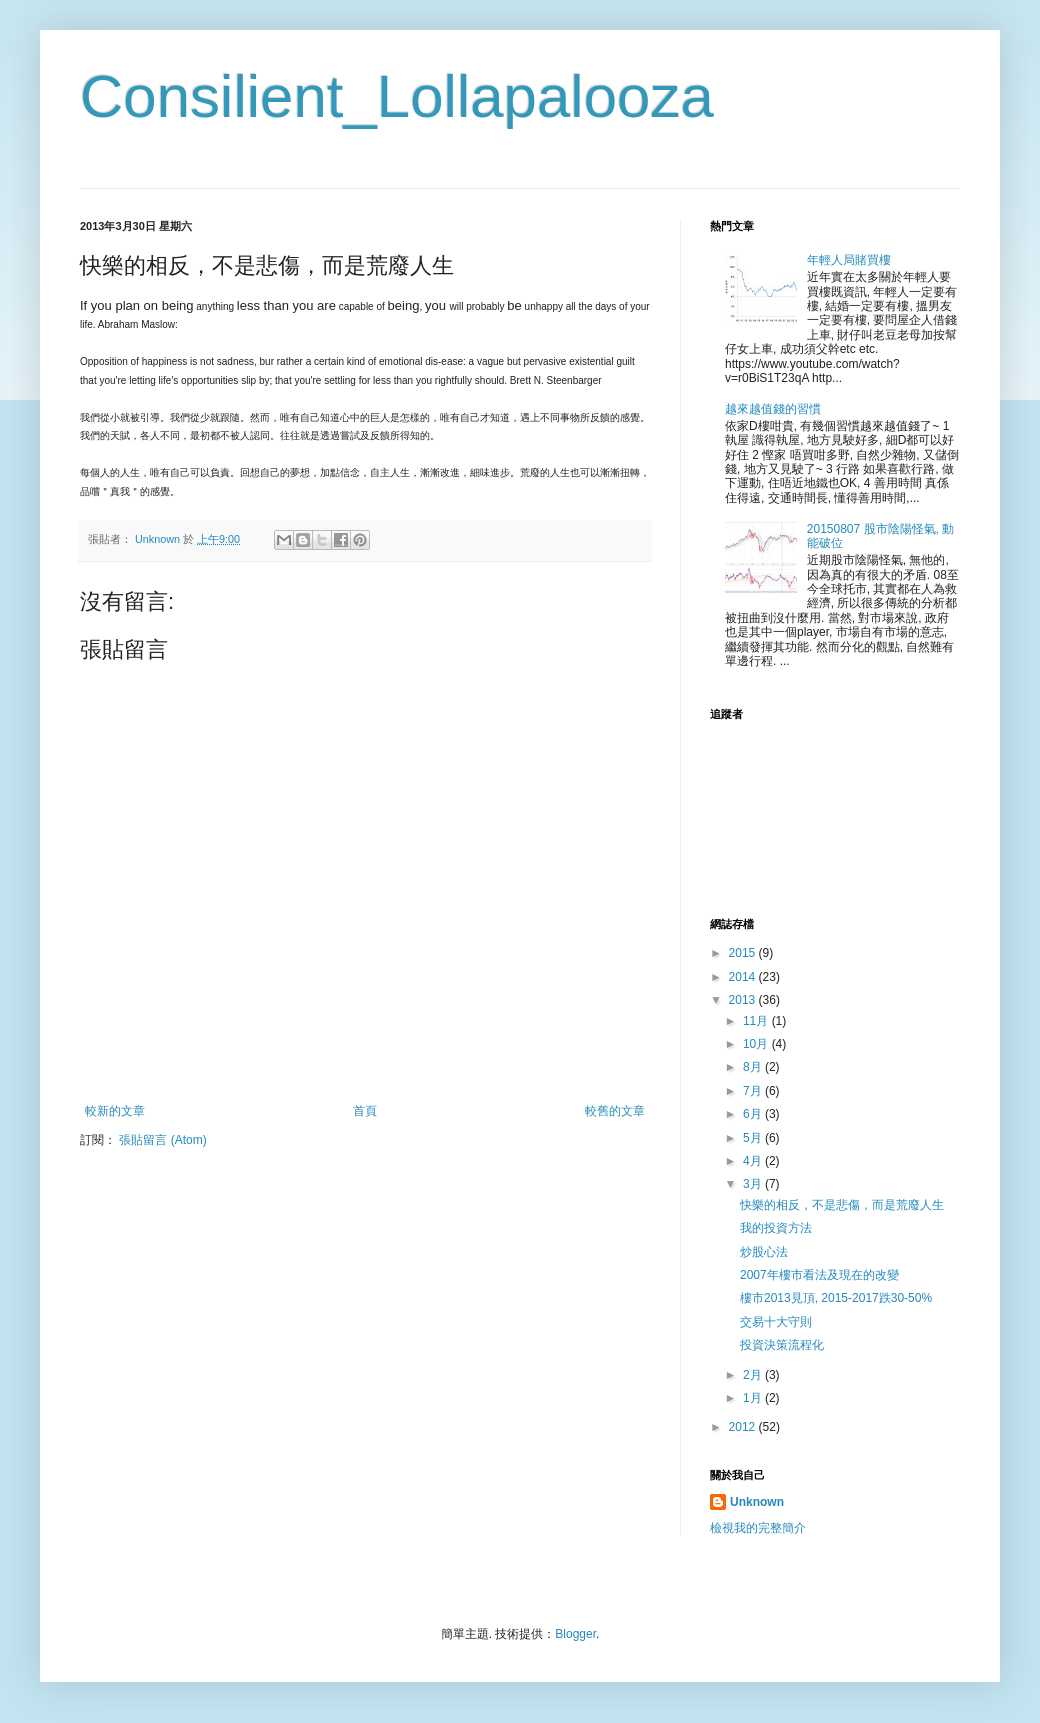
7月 (754, 1091)
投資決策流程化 (782, 1345)
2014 (744, 977)
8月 (754, 1067)
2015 (744, 953)
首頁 (365, 1111)
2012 (744, 1427)
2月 (754, 1375)
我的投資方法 (776, 1228)
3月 (754, 1184)
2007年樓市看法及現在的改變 (819, 1275)
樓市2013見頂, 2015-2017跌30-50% (836, 1298)
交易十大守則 (776, 1322)
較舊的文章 (615, 1111)
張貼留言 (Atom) (162, 1140)
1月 (754, 1398)
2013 (744, 1000)
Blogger (575, 1634)
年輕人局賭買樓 (849, 260)
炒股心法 (764, 1252)
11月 (757, 1021)
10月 (757, 1044)
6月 (754, 1114)
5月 (754, 1138)
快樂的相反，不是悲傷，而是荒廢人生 (842, 1205)
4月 (754, 1161)
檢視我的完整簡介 (758, 1528)
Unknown (757, 1502)
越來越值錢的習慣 (773, 409)
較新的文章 (115, 1111)
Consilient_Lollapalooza (397, 96)
